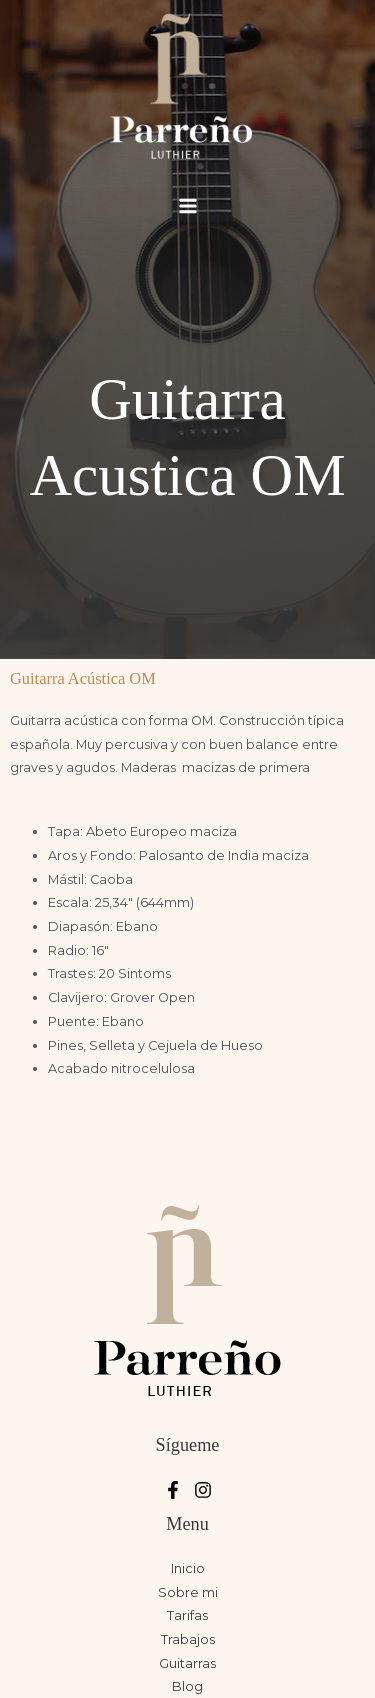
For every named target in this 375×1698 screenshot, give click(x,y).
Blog (187, 1686)
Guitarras (187, 1663)
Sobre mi (188, 1592)
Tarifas (187, 1615)
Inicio (188, 1568)
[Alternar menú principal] (187, 205)
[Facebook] (173, 1490)
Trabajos (188, 1639)
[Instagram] (203, 1490)
